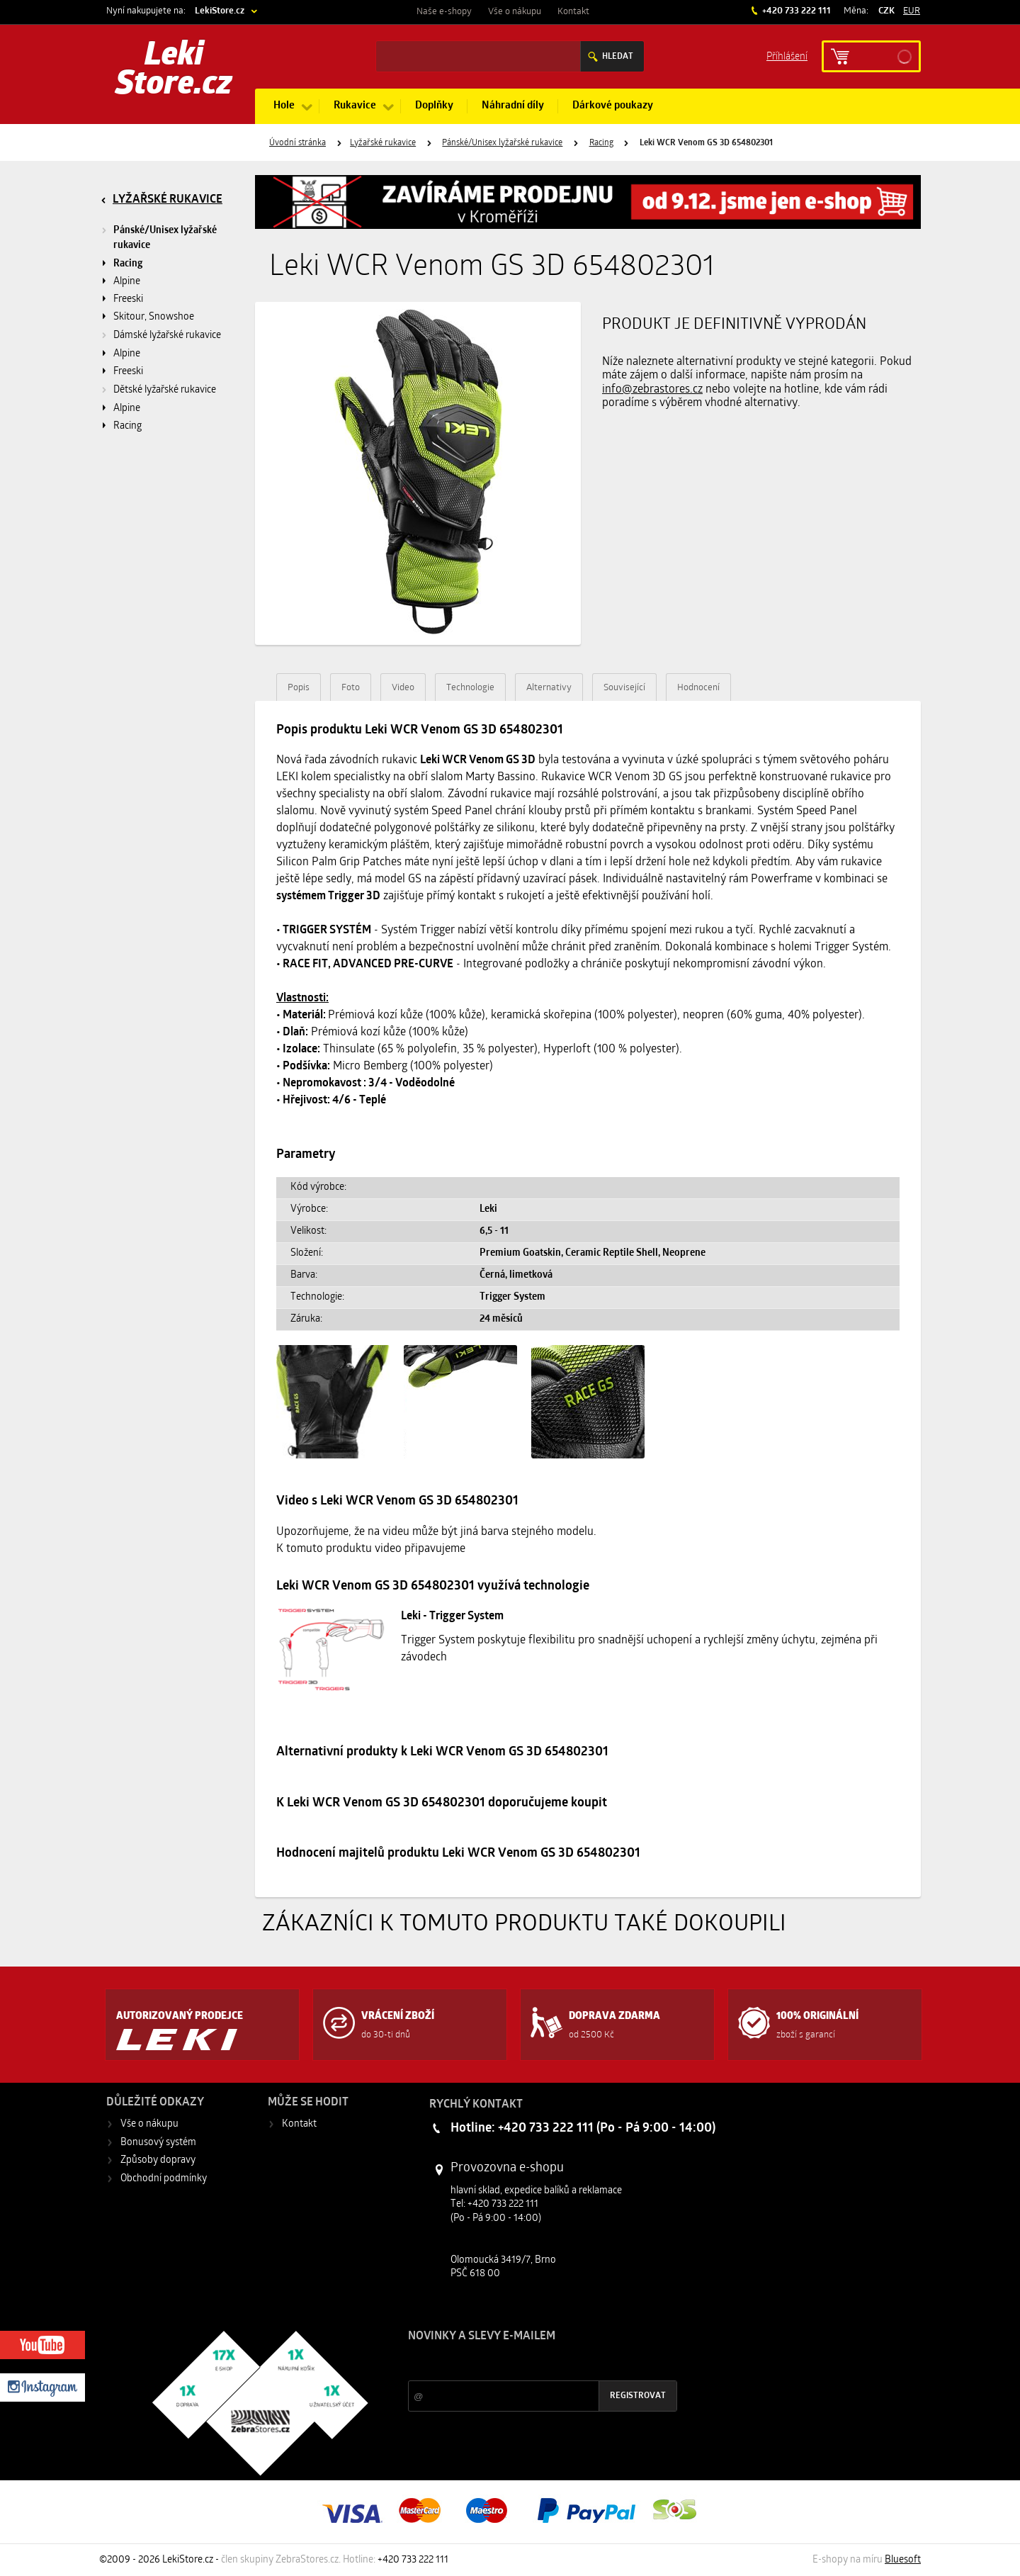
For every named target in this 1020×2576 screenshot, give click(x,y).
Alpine (126, 281)
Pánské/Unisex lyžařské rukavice (502, 143)
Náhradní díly (513, 106)
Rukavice (355, 106)
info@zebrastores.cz (652, 389)
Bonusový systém (158, 2142)
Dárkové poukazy (612, 106)
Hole (284, 106)
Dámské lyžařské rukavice (167, 335)
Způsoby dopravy (158, 2160)
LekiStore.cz (219, 11)
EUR (911, 11)
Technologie (470, 687)
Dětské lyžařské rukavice (164, 390)
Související (624, 687)
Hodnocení (698, 687)
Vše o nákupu (514, 11)
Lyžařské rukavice (383, 143)
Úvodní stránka (297, 143)
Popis (299, 687)
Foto (350, 687)
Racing (601, 143)
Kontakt (573, 11)
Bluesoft (903, 2560)
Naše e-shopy (444, 11)
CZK (886, 11)
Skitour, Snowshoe (153, 317)
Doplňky (434, 106)
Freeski (128, 299)
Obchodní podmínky (163, 2178)
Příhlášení (787, 55)
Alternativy (549, 687)
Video (403, 687)
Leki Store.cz (173, 70)
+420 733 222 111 (795, 11)
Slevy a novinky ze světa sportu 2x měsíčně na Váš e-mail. (529, 2363)
